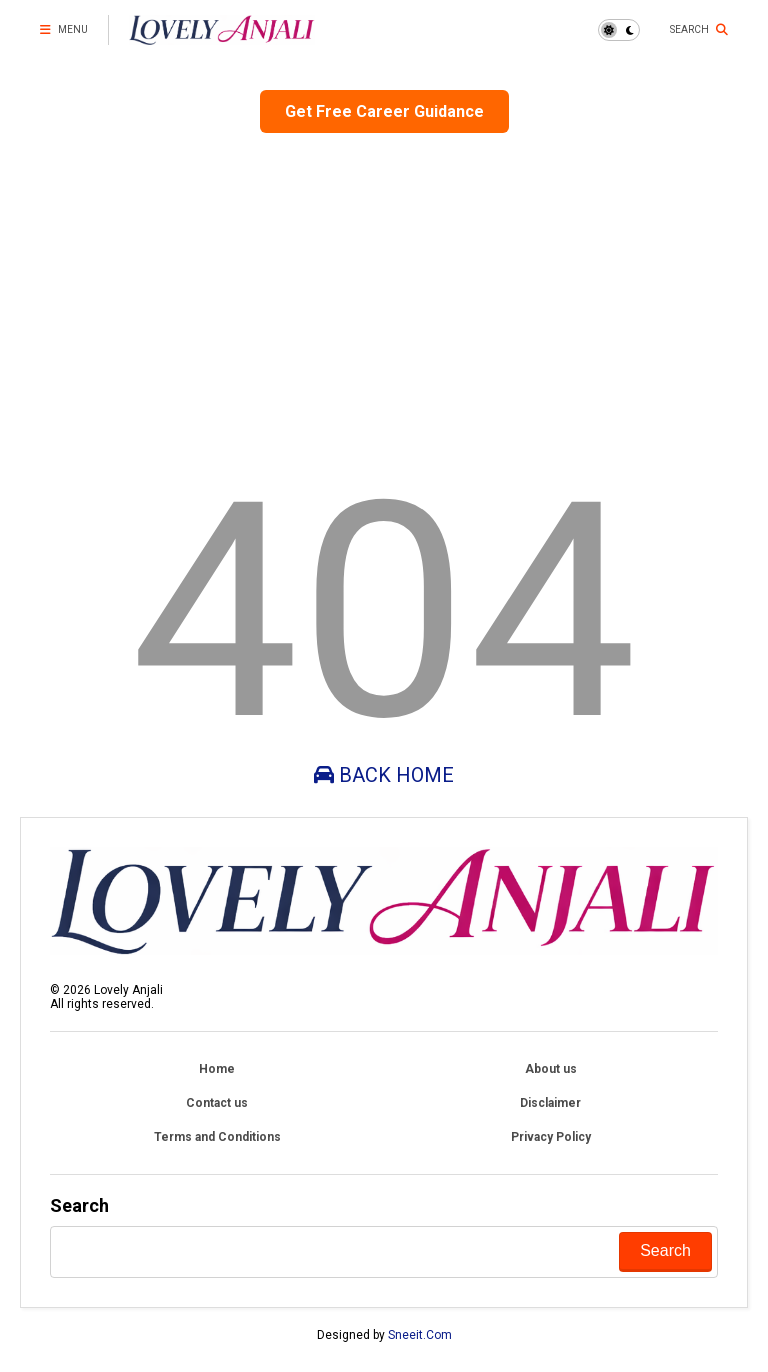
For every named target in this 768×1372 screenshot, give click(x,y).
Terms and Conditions (217, 1137)
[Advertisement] (384, 293)
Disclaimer (550, 1103)
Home (217, 1069)
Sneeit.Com (420, 1335)
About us (551, 1069)
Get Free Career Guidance (384, 111)
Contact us (217, 1103)
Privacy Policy (551, 1137)
